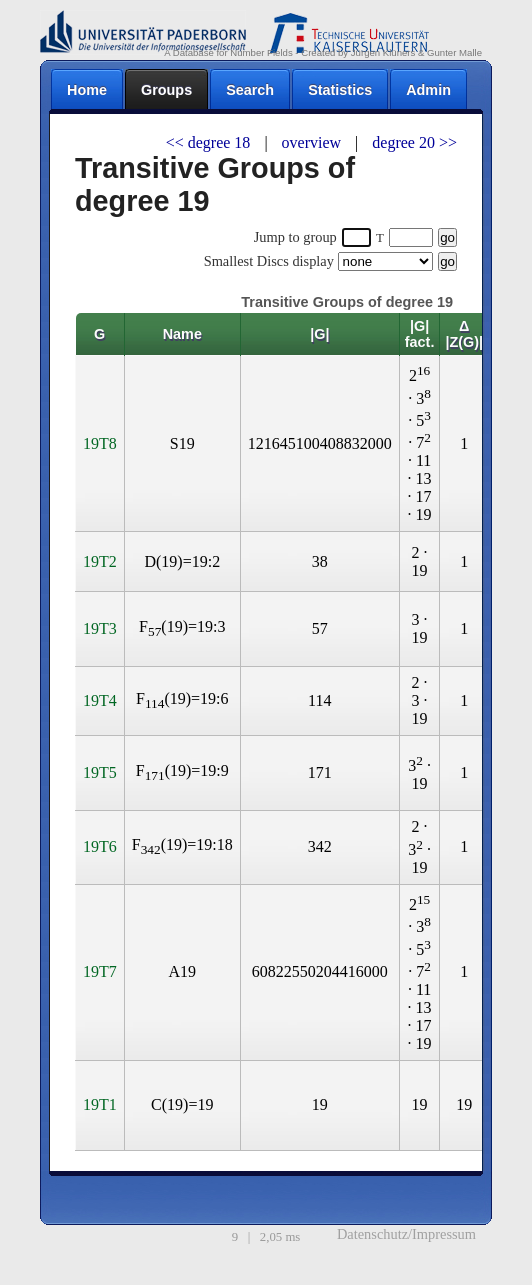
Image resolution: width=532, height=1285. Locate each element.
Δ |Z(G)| (464, 334)
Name (182, 334)
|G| (319, 334)
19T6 (100, 846)
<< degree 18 (210, 142)
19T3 (100, 628)
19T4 (100, 700)
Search (250, 90)
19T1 (100, 1104)
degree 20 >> (414, 142)
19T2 (100, 561)
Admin (428, 90)
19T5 (100, 772)
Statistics (340, 90)
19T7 (100, 971)
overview (314, 142)
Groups (166, 90)
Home (87, 90)
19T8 (100, 443)
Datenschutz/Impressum (406, 1234)
